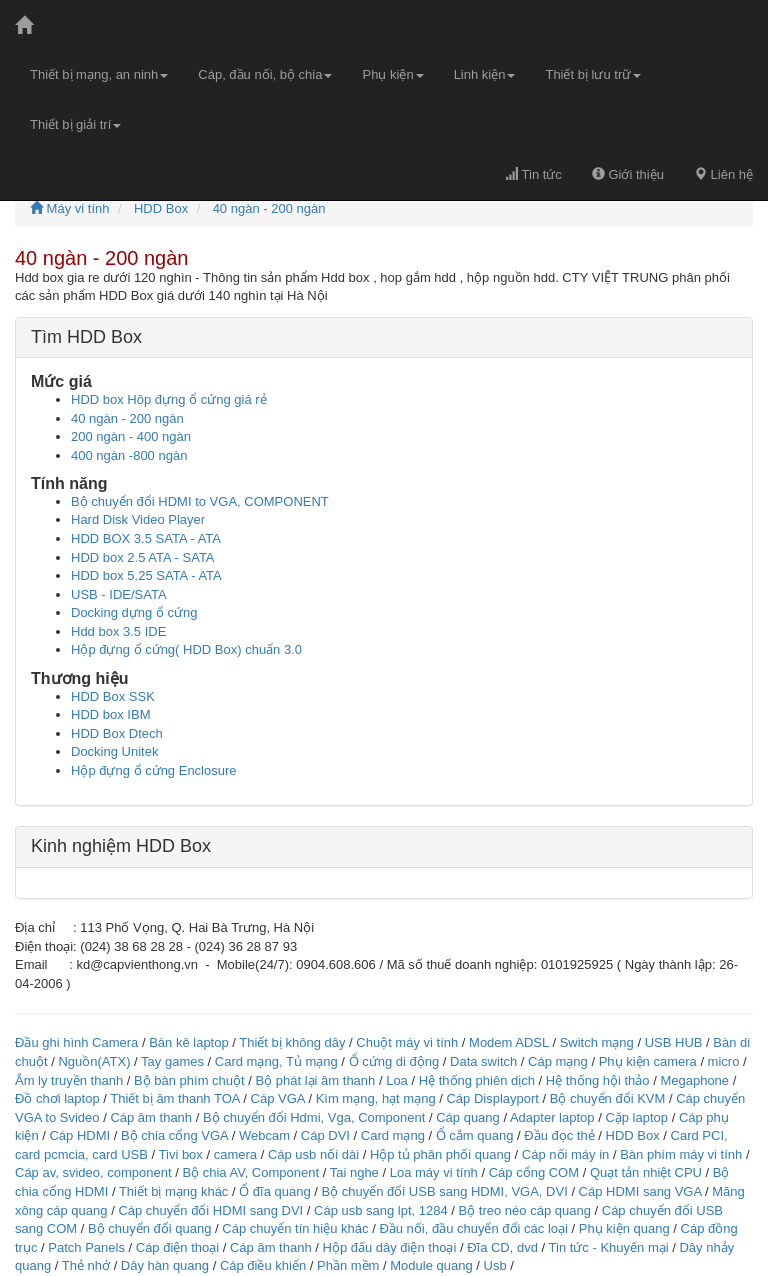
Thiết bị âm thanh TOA (174, 1098)
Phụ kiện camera (648, 1061)
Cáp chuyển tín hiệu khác (297, 1228)
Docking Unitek (114, 751)
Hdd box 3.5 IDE (118, 631)
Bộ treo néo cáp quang (525, 1210)
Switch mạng (597, 1042)
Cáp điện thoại (177, 1247)
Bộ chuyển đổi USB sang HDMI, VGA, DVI (445, 1191)
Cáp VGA (278, 1098)
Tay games (172, 1061)
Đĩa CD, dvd (502, 1247)
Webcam (264, 1135)
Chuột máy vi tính (407, 1042)
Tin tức (533, 174)
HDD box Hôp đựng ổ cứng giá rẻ (169, 399)
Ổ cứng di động (394, 1061)
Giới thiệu (628, 174)
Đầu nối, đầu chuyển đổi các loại (473, 1228)
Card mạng (393, 1135)
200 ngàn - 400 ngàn (131, 436)
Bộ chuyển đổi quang (149, 1228)
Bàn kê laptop (189, 1042)
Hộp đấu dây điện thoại (390, 1247)
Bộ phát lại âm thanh (317, 1080)
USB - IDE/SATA (119, 594)
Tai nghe (354, 1172)
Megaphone (696, 1080)
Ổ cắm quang (475, 1135)
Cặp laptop (636, 1117)
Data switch (483, 1061)
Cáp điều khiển (265, 1265)
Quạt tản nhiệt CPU (646, 1172)
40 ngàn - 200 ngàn (269, 208)
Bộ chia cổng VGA (176, 1135)
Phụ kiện (392, 74)
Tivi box (181, 1154)
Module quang (431, 1265)
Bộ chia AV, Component (250, 1172)
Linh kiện (485, 74)
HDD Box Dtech (117, 733)
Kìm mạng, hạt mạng (376, 1098)
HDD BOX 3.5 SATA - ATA (146, 538)
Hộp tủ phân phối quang (440, 1154)
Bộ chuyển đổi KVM (608, 1098)
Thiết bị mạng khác (174, 1191)
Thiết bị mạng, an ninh (99, 74)
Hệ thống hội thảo (598, 1080)
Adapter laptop (552, 1117)
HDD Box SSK (113, 696)
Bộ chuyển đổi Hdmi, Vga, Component (314, 1117)
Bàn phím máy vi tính (681, 1154)
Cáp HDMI (79, 1135)
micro (724, 1061)
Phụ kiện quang (624, 1228)
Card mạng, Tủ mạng (276, 1061)
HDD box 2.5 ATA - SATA (143, 557)
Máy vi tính (69, 208)
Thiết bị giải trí (75, 124)
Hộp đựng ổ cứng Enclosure (154, 770)
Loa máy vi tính (434, 1172)
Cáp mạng (558, 1061)
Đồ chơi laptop (57, 1098)
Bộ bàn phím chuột (189, 1080)
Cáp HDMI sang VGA (640, 1191)
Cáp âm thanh (151, 1117)
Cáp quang (468, 1117)
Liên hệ (723, 174)
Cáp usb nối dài (313, 1154)
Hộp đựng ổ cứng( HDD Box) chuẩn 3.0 (186, 649)
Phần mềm (348, 1265)
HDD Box (161, 208)
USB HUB (674, 1042)
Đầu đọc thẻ (559, 1135)
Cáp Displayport (492, 1098)
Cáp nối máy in (565, 1154)
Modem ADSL (510, 1042)
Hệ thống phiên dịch (477, 1080)
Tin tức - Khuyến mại (609, 1247)
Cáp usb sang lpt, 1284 (381, 1210)
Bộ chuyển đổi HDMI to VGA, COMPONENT (200, 501)
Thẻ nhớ (86, 1265)
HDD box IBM (110, 714)
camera (235, 1154)
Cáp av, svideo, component (93, 1172)
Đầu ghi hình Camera (76, 1042)
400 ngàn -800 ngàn (129, 455)
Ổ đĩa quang (274, 1191)
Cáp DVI (325, 1135)
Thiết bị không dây (292, 1042)
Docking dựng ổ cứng (134, 612)
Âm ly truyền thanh (69, 1080)
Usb (495, 1265)
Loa (397, 1080)
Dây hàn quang (165, 1265)
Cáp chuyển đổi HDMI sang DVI (210, 1210)
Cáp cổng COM (534, 1172)
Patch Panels (86, 1247)
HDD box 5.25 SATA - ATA (146, 575)
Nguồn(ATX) (94, 1061)
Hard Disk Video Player (138, 519)
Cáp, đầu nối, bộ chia (265, 74)
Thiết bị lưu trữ (593, 74)
